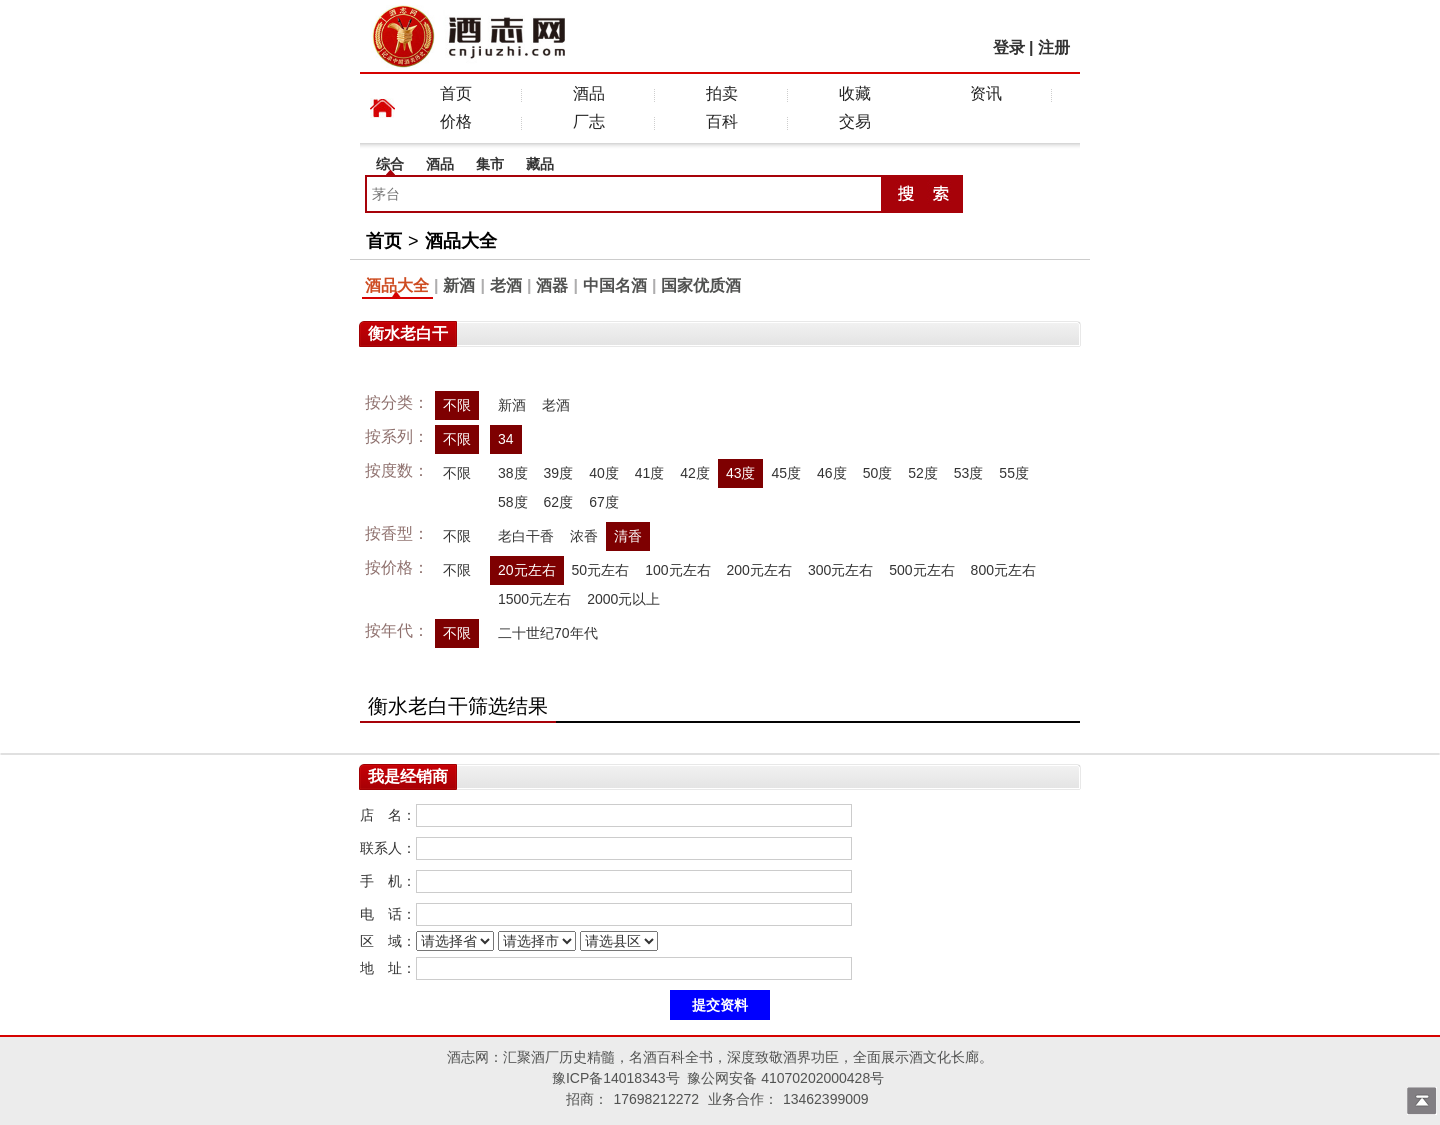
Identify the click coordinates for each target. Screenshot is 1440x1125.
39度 (559, 473)
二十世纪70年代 (548, 633)
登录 (1009, 47)
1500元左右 (534, 599)
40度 (604, 473)
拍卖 (722, 93)
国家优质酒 (701, 285)
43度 (741, 473)
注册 (1054, 47)
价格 (456, 121)
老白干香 (526, 536)
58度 (513, 502)
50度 (878, 473)
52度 (923, 473)
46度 (832, 473)
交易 (855, 121)
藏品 (540, 164)
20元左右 (527, 570)
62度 (559, 502)
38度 (513, 473)
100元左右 (677, 570)
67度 (604, 502)
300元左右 (840, 570)
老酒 (506, 285)
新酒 (459, 285)
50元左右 (601, 570)
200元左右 (759, 570)
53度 (969, 473)
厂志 (589, 121)
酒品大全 (461, 241)
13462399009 (826, 1099)
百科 (722, 121)
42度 (695, 473)
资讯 (986, 93)
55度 (1014, 473)
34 (506, 439)
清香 (628, 536)
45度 (786, 473)
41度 (650, 473)
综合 (390, 164)
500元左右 (921, 570)
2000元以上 (623, 599)
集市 (490, 164)
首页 (456, 93)
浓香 (584, 536)
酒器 (552, 285)
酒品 (589, 93)
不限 (457, 405)
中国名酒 (615, 285)
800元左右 (1003, 570)
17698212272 (656, 1099)
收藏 (855, 93)
